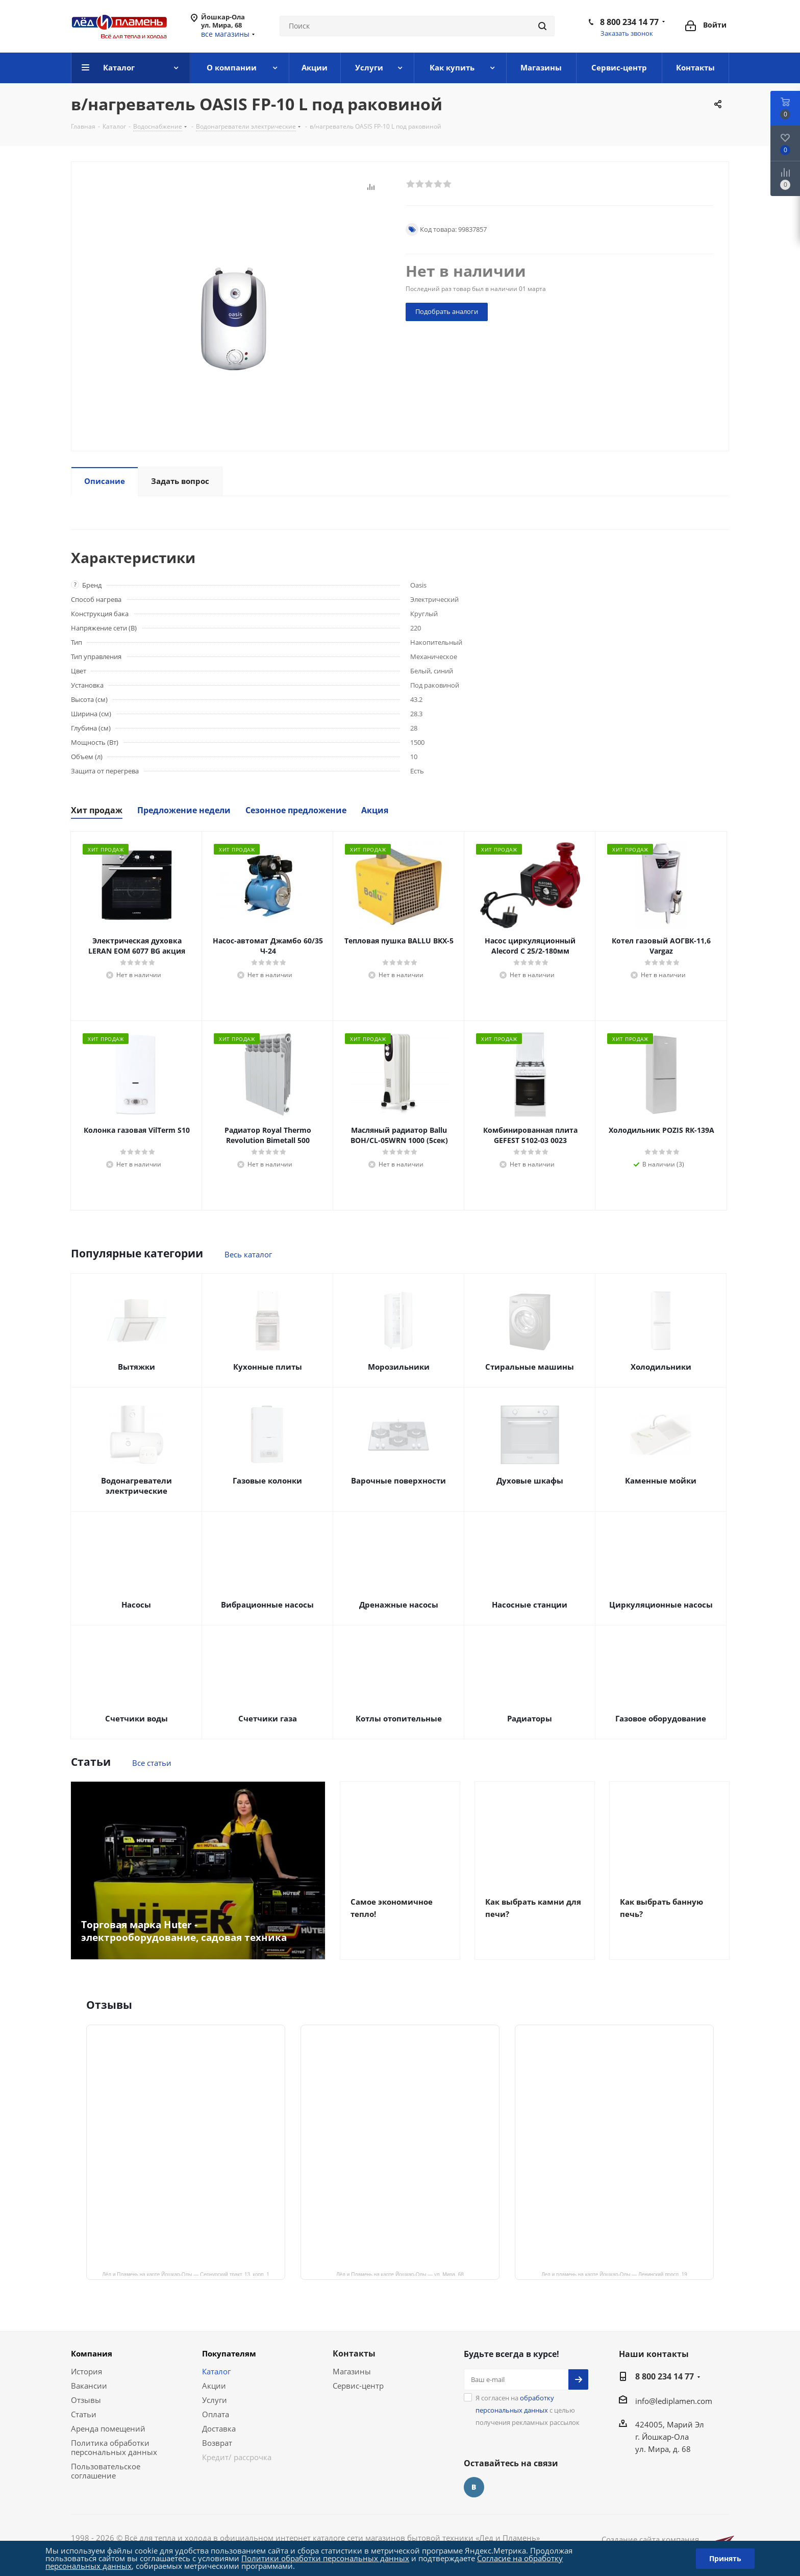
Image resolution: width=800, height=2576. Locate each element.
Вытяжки (136, 1367)
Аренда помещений (108, 2428)
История (86, 2371)
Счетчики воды (136, 1718)
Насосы (136, 1604)
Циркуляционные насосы (661, 1604)
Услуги (214, 2400)
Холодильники (661, 1367)
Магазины (352, 2371)
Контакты (354, 2353)
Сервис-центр (358, 2385)
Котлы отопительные (399, 1718)
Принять (725, 2558)
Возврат (217, 2443)
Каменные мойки (660, 1480)
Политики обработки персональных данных (325, 2558)
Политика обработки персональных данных (114, 2447)
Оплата (215, 2414)
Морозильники (399, 1367)
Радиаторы (529, 1718)
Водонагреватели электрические (136, 1485)
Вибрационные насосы (267, 1604)
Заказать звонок (627, 33)
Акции (214, 2385)
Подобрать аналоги (446, 311)
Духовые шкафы (529, 1480)
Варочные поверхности (398, 1480)
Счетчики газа (267, 1718)
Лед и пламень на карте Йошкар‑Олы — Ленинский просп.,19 (614, 2274)
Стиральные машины (529, 1367)
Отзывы (86, 2400)
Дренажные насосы (398, 1604)
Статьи (83, 2414)
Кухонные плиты (267, 1367)
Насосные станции (529, 1604)
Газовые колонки (267, 1480)
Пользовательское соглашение (105, 2471)
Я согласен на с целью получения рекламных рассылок (528, 2410)
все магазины (225, 34)
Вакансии (89, 2385)
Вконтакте (474, 2487)
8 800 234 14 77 (629, 22)
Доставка (219, 2428)
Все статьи (151, 1763)
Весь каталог (248, 1254)
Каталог (216, 2371)
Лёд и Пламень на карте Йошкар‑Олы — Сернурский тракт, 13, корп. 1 (185, 2274)
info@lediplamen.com (673, 2401)
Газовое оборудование (660, 1718)
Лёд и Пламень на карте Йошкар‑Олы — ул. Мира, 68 (400, 2274)
